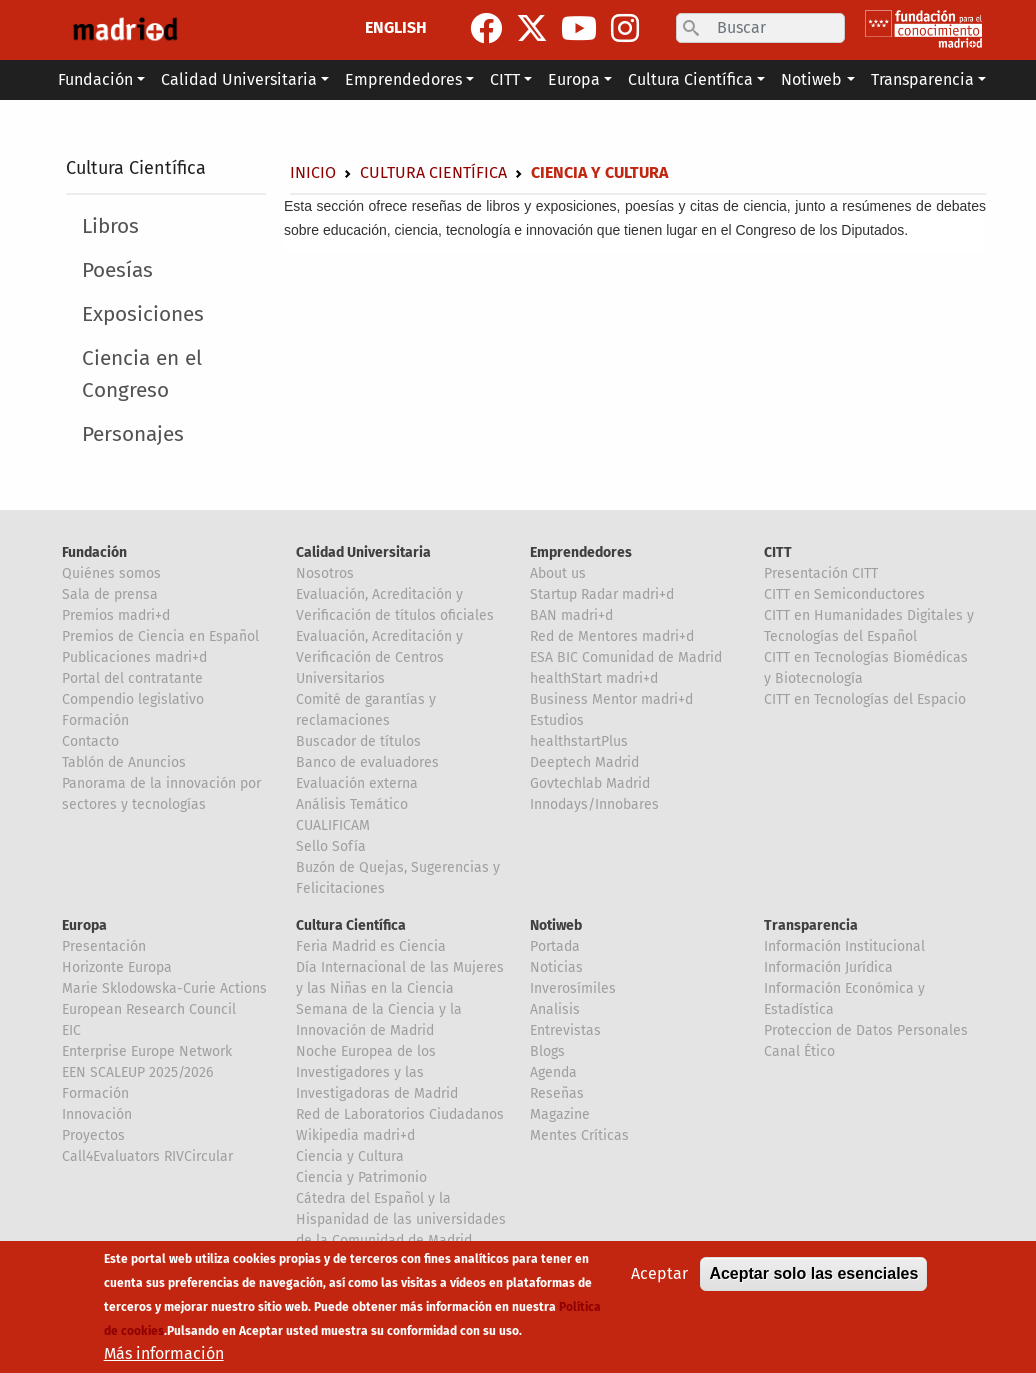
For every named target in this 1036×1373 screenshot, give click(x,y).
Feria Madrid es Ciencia (371, 946)
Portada (555, 946)
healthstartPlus (579, 741)
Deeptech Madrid (584, 762)
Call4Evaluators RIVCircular (147, 1156)
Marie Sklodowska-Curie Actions (164, 988)
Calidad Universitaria (363, 552)
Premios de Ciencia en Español (160, 636)
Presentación (104, 946)
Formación (95, 720)
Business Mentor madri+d (611, 699)
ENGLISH (396, 27)
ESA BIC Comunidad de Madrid (626, 657)
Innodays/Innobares (594, 804)
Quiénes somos (111, 573)
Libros (110, 226)
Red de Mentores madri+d (612, 636)
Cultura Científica (136, 168)
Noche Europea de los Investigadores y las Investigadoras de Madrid (377, 1072)
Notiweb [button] (811, 79)
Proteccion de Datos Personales (866, 1030)
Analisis (555, 1009)
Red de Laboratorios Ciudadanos (400, 1114)
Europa (84, 925)
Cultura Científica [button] (690, 79)
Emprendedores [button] (403, 79)
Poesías (117, 270)
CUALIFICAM (333, 825)
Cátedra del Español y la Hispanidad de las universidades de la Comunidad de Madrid (401, 1219)
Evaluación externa (357, 783)
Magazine (560, 1114)
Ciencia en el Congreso (142, 374)
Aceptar (659, 1287)
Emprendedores (581, 552)
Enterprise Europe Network (147, 1051)
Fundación (94, 552)
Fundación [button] (95, 79)
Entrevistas (565, 1030)
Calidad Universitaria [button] (239, 79)
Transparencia (811, 925)
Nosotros (325, 573)
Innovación (97, 1114)
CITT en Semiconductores (844, 594)
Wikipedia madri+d (355, 1135)
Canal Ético (799, 1051)
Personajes (133, 434)
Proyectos (93, 1135)
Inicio (313, 172)
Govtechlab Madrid (590, 783)
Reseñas (557, 1093)
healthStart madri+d (594, 678)
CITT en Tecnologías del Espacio (865, 699)
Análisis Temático (352, 804)
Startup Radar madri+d (602, 594)
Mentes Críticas (579, 1135)
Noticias (556, 967)
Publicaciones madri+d (134, 657)
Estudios (557, 720)
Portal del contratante (132, 678)
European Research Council (149, 1009)
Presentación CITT (821, 573)
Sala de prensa (110, 594)
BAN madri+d (571, 615)
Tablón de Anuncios (124, 762)
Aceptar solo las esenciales (813, 1287)
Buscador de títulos (358, 741)
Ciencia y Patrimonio (361, 1177)
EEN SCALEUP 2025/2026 (137, 1072)
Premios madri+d (116, 615)
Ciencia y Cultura (350, 1156)
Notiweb (556, 925)
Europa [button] (574, 79)
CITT (778, 552)
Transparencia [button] (922, 79)
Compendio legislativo (133, 699)
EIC (71, 1030)
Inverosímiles (573, 988)
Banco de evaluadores (367, 762)
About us (558, 573)
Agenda (553, 1072)
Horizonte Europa (117, 967)
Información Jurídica (828, 967)
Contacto (90, 741)
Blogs (547, 1051)
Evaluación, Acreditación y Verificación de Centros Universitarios (379, 657)
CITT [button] (505, 79)
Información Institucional (844, 946)
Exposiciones (143, 314)
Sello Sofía (331, 846)
